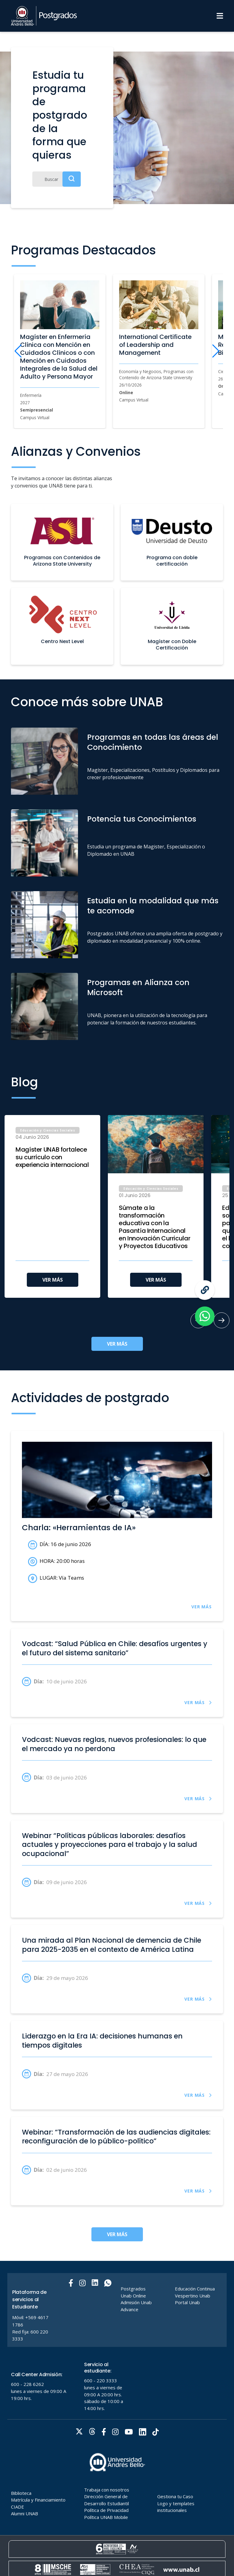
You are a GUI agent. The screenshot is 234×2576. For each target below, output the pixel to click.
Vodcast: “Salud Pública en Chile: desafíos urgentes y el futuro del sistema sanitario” (114, 1648)
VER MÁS (52, 1279)
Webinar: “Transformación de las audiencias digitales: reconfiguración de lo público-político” (116, 2137)
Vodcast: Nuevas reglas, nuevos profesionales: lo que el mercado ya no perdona (114, 1744)
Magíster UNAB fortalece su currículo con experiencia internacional (52, 1157)
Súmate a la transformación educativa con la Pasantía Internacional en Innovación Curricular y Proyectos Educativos (154, 1227)
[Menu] (220, 16)
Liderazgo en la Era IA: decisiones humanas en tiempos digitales (102, 2041)
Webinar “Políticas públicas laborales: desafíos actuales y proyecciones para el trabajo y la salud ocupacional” (109, 1844)
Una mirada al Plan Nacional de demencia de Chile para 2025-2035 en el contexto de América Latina (111, 1945)
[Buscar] (56, 179)
